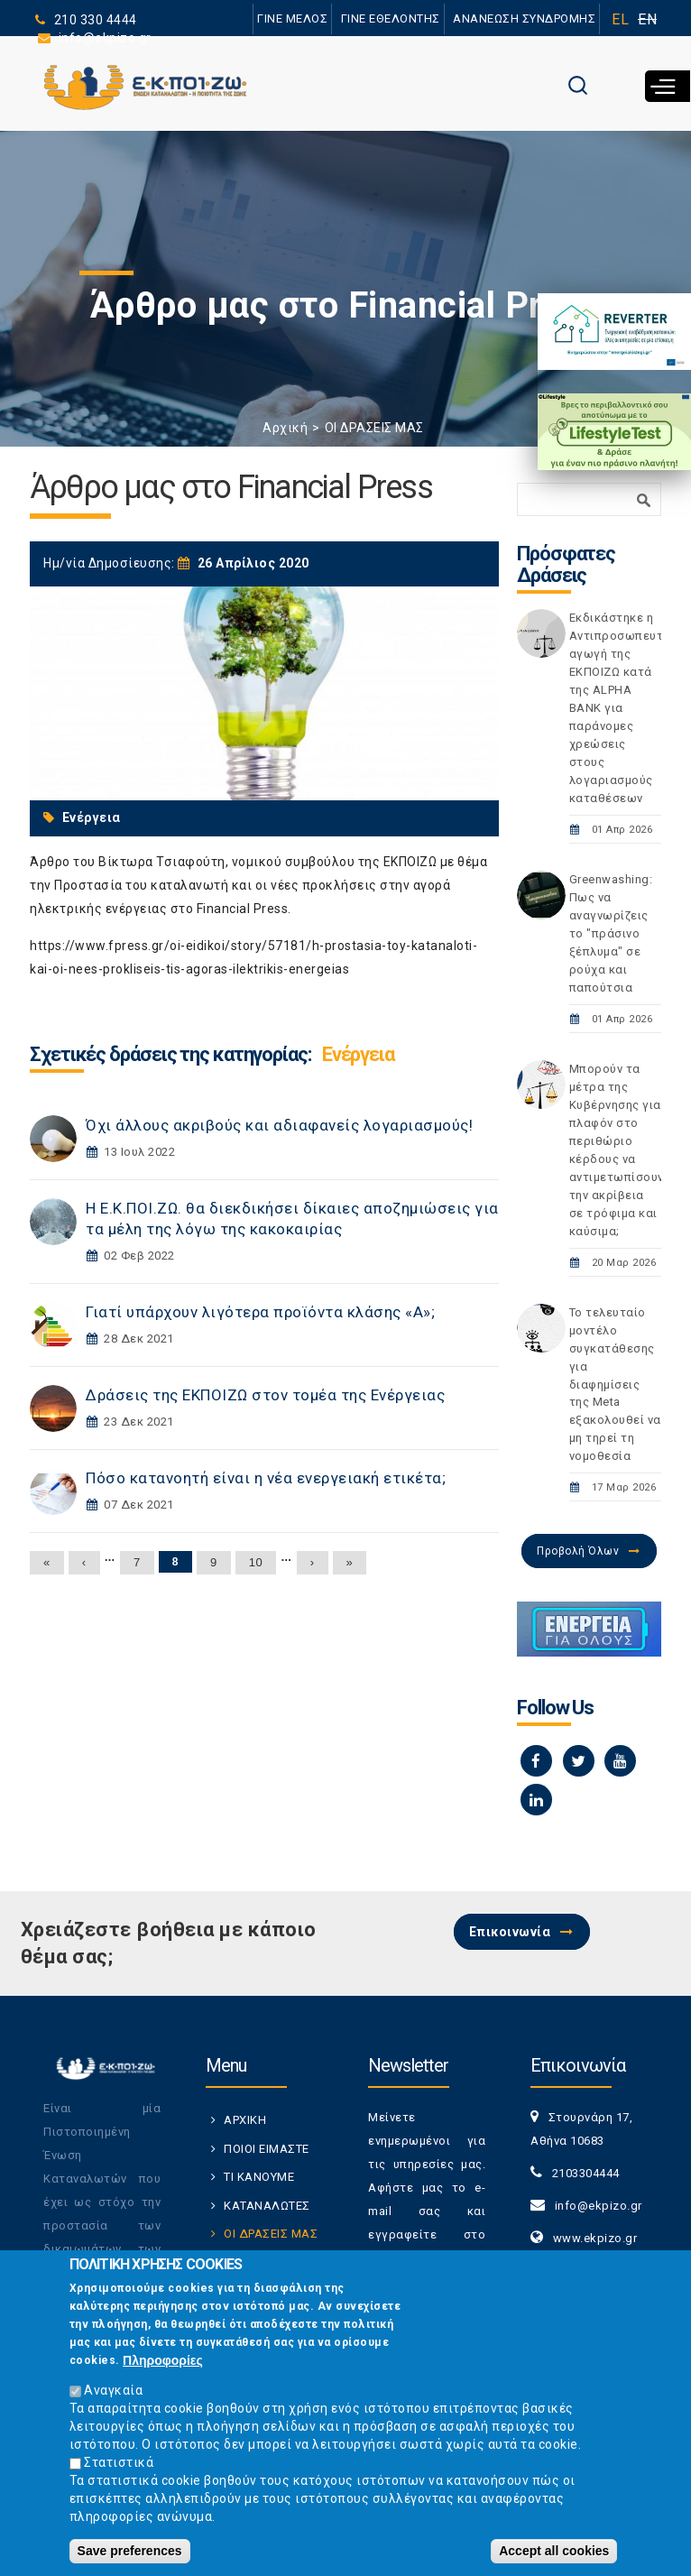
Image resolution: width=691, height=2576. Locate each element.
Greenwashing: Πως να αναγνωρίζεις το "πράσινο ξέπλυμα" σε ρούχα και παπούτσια (611, 933)
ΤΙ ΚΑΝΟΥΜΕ (259, 2177)
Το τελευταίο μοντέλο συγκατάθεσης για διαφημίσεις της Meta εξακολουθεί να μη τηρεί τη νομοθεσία (615, 1384)
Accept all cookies (554, 2553)
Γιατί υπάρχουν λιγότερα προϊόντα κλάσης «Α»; (260, 1312)
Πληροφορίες (163, 2363)
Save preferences (130, 2553)
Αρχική (285, 427)
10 (256, 1562)
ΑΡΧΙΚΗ (245, 2120)
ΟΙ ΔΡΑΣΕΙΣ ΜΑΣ (374, 427)
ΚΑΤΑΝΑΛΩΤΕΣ (267, 2205)
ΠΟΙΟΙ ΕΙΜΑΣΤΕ (266, 2149)
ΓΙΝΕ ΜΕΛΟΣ (291, 18)
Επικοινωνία (510, 1932)
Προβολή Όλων (578, 1551)
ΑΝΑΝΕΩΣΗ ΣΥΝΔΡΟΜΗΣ (523, 18)
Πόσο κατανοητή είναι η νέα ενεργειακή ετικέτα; (266, 1478)
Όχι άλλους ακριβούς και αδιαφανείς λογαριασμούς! (279, 1125)
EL (620, 19)
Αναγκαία (113, 2394)
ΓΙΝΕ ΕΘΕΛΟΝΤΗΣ (389, 18)
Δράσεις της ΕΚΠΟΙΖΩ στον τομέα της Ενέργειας (265, 1395)
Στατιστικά (118, 2465)
